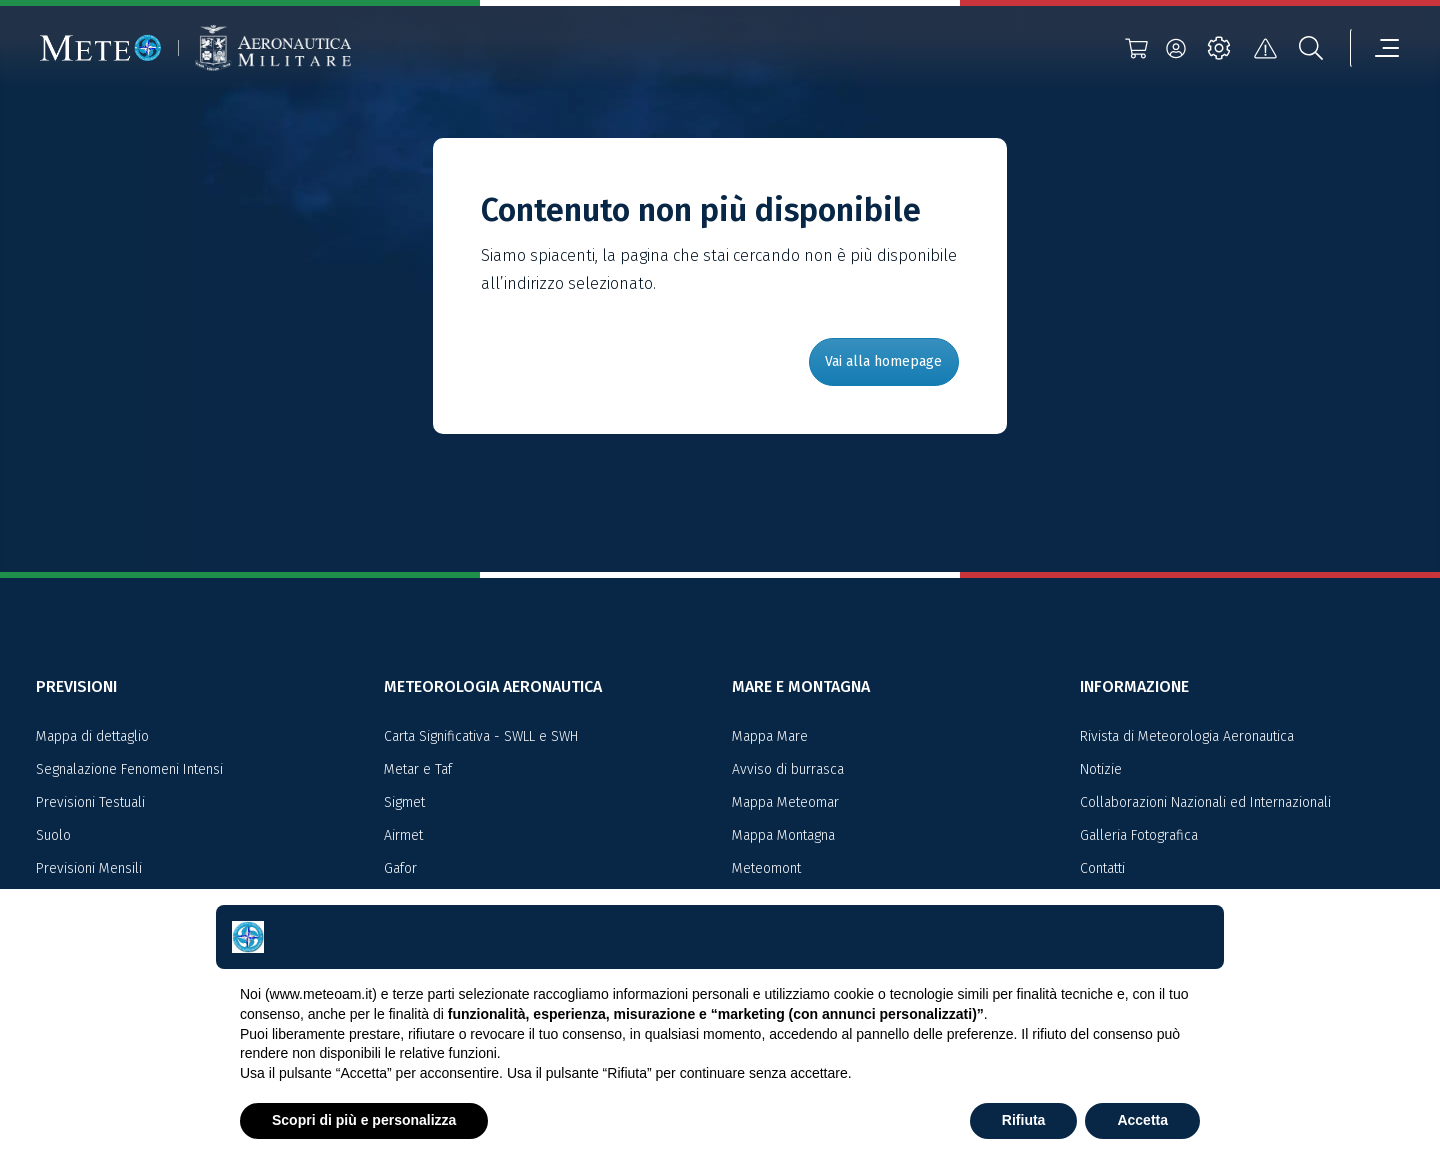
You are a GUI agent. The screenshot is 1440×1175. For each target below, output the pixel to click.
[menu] (1375, 48)
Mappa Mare (770, 736)
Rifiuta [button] (1024, 1120)
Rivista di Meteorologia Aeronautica (1187, 736)
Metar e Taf (418, 769)
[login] (1176, 48)
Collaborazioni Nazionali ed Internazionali (1205, 802)
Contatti (1102, 868)
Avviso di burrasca (788, 769)
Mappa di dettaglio (92, 736)
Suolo (53, 835)
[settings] (1219, 48)
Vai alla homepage (883, 361)
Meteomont (766, 868)
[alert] (1265, 48)
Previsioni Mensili (89, 868)
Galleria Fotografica (1139, 835)
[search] (1311, 48)
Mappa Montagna (783, 835)
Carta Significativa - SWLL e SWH (481, 736)
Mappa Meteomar (785, 802)
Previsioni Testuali (90, 802)
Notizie (1101, 769)
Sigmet (404, 802)
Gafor (400, 868)
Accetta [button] (1142, 1120)
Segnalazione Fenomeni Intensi (129, 769)
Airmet (403, 835)
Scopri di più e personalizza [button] (364, 1120)
